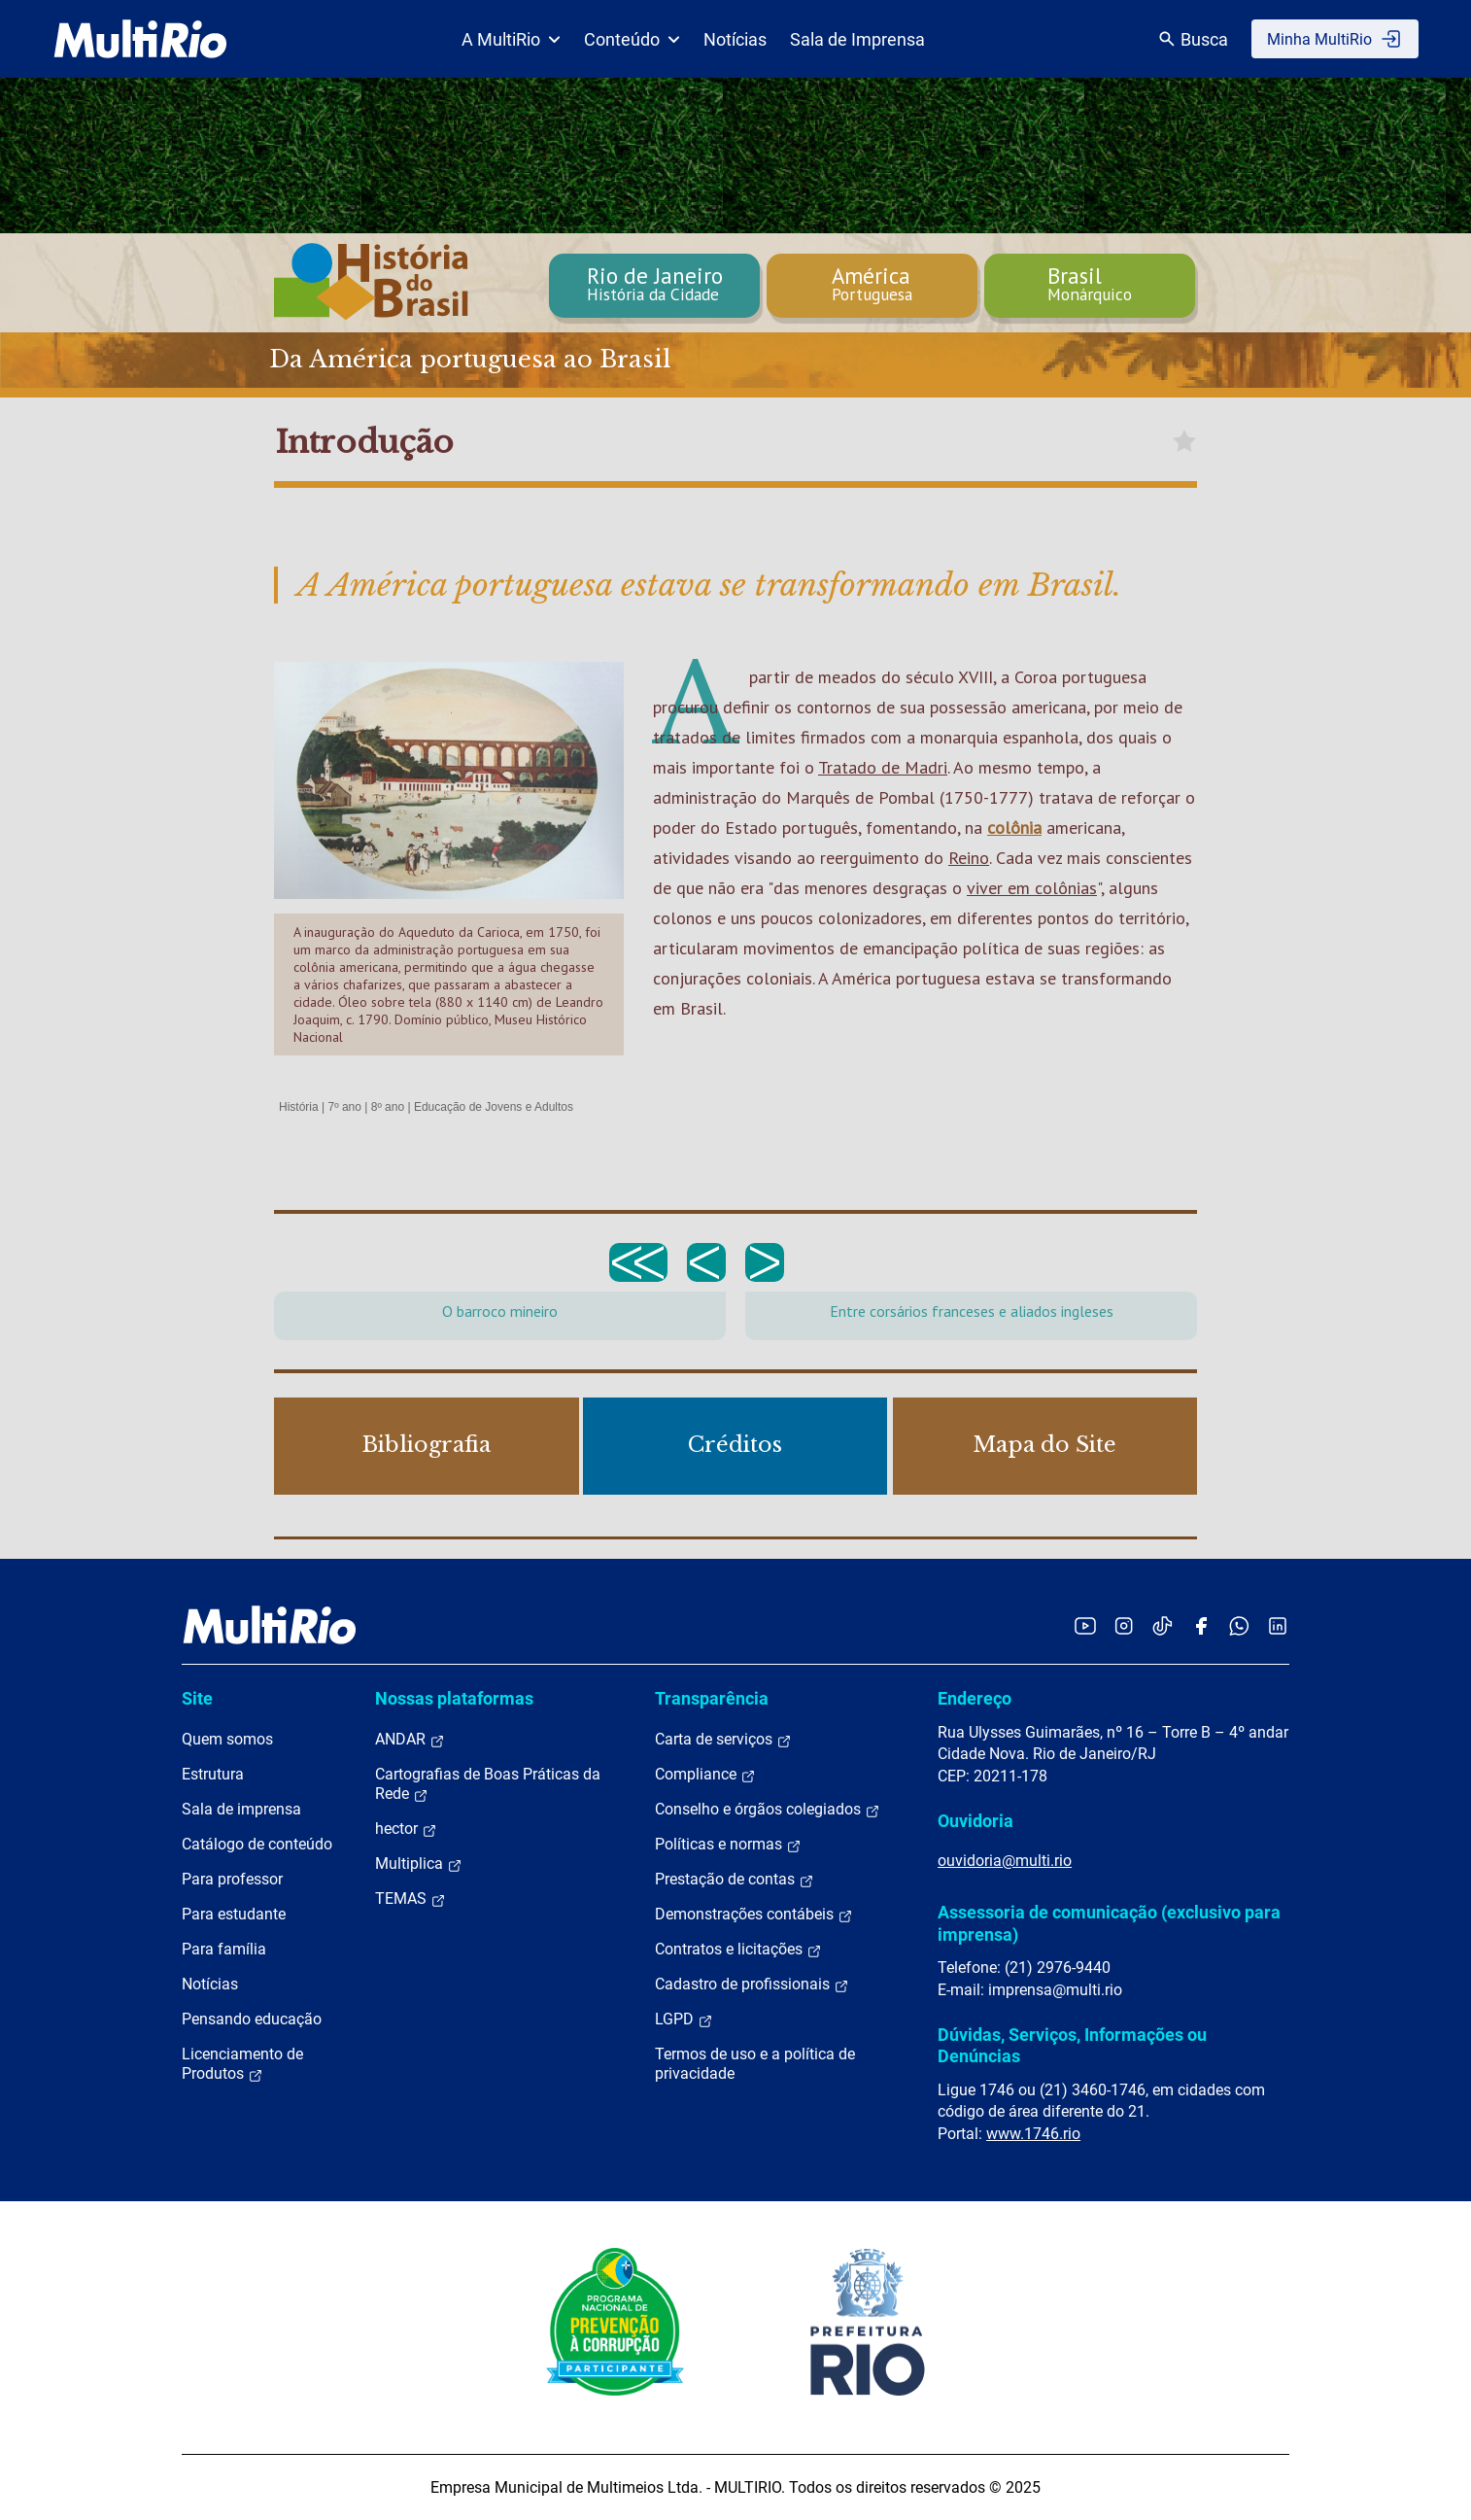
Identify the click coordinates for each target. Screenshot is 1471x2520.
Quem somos (227, 1739)
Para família (224, 1949)
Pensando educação (252, 2019)
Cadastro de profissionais (752, 1984)
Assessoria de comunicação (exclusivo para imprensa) (1109, 1923)
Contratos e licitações (738, 1949)
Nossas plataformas (454, 1698)
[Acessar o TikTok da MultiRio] (1162, 1625)
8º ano (387, 1107)
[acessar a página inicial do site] (140, 38)
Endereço (974, 1698)
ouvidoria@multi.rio (1005, 1860)
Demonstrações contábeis (754, 1914)
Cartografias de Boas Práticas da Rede (487, 1784)
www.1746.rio (1033, 2133)
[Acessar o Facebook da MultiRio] (1201, 1625)
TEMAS (410, 1899)
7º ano (343, 1107)
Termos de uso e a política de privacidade (755, 2064)
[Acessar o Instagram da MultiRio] (1124, 1625)
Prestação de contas (734, 1879)
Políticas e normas (728, 1844)
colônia (1014, 827)
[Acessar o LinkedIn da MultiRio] (1277, 1625)
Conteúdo (632, 39)
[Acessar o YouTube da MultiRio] (1085, 1625)
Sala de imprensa (241, 1809)
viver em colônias (1032, 888)
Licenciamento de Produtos (242, 2064)
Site (197, 1698)
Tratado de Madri (882, 767)
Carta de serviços (723, 1739)
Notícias (735, 39)
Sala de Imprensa (857, 39)
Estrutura (213, 1774)
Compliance (705, 1774)
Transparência (712, 1698)
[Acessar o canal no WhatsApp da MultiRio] (1239, 1625)
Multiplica (418, 1864)
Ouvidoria (975, 1821)
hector (406, 1829)
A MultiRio (511, 39)
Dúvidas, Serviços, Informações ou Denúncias (1072, 2045)
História (299, 1107)
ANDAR (410, 1739)
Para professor (232, 1879)
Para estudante (234, 1914)
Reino (968, 857)
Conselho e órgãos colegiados (767, 1809)
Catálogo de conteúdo (257, 1844)
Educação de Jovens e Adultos (493, 1107)
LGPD (684, 2019)
